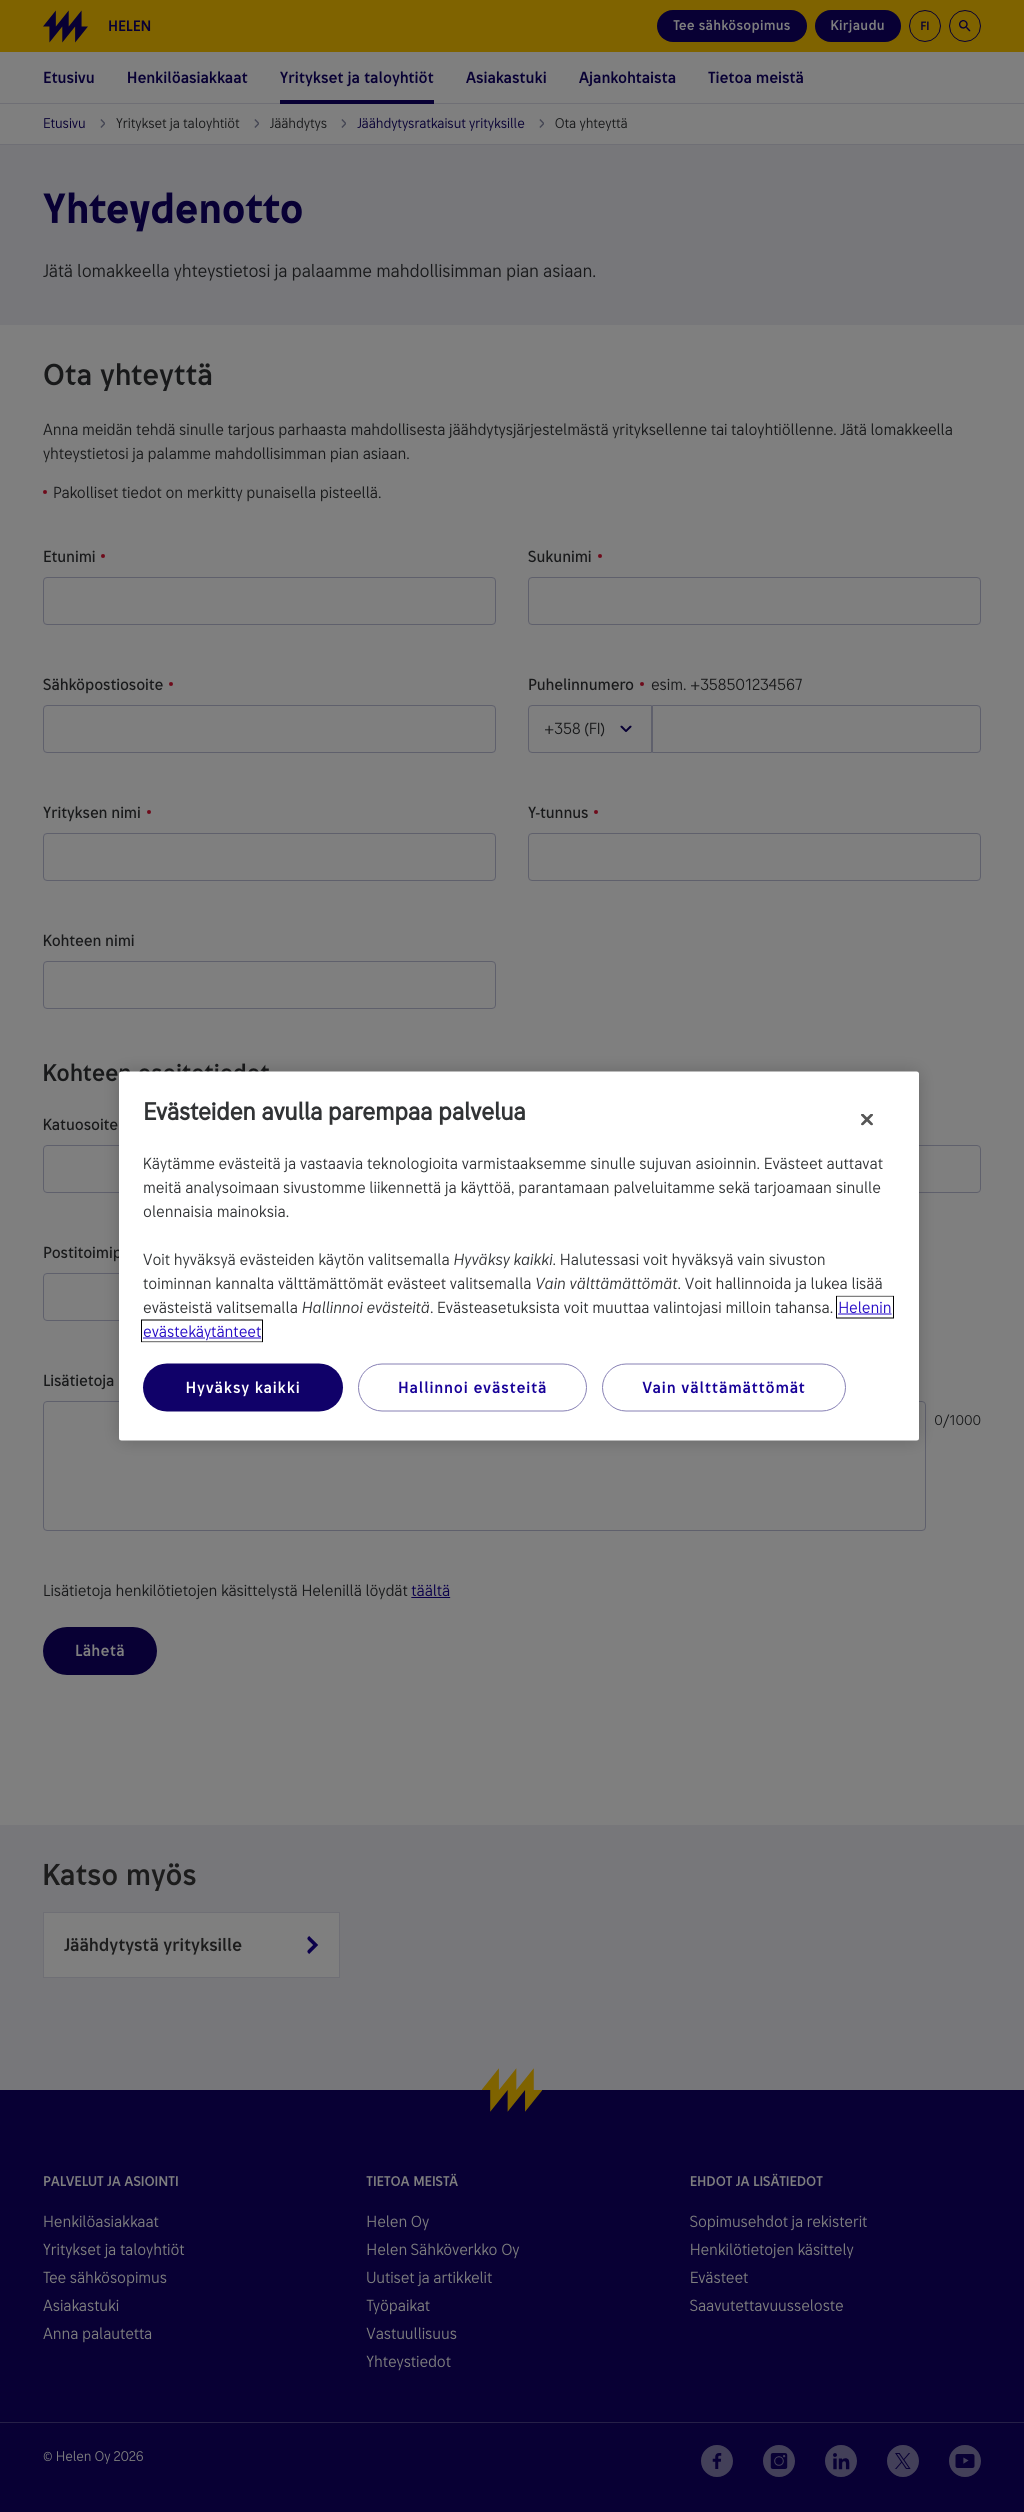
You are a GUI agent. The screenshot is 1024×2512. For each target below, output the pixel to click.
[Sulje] (867, 1120)
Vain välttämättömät (723, 1387)
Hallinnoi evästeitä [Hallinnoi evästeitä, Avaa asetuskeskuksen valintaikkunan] (472, 1387)
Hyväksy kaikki (242, 1387)
